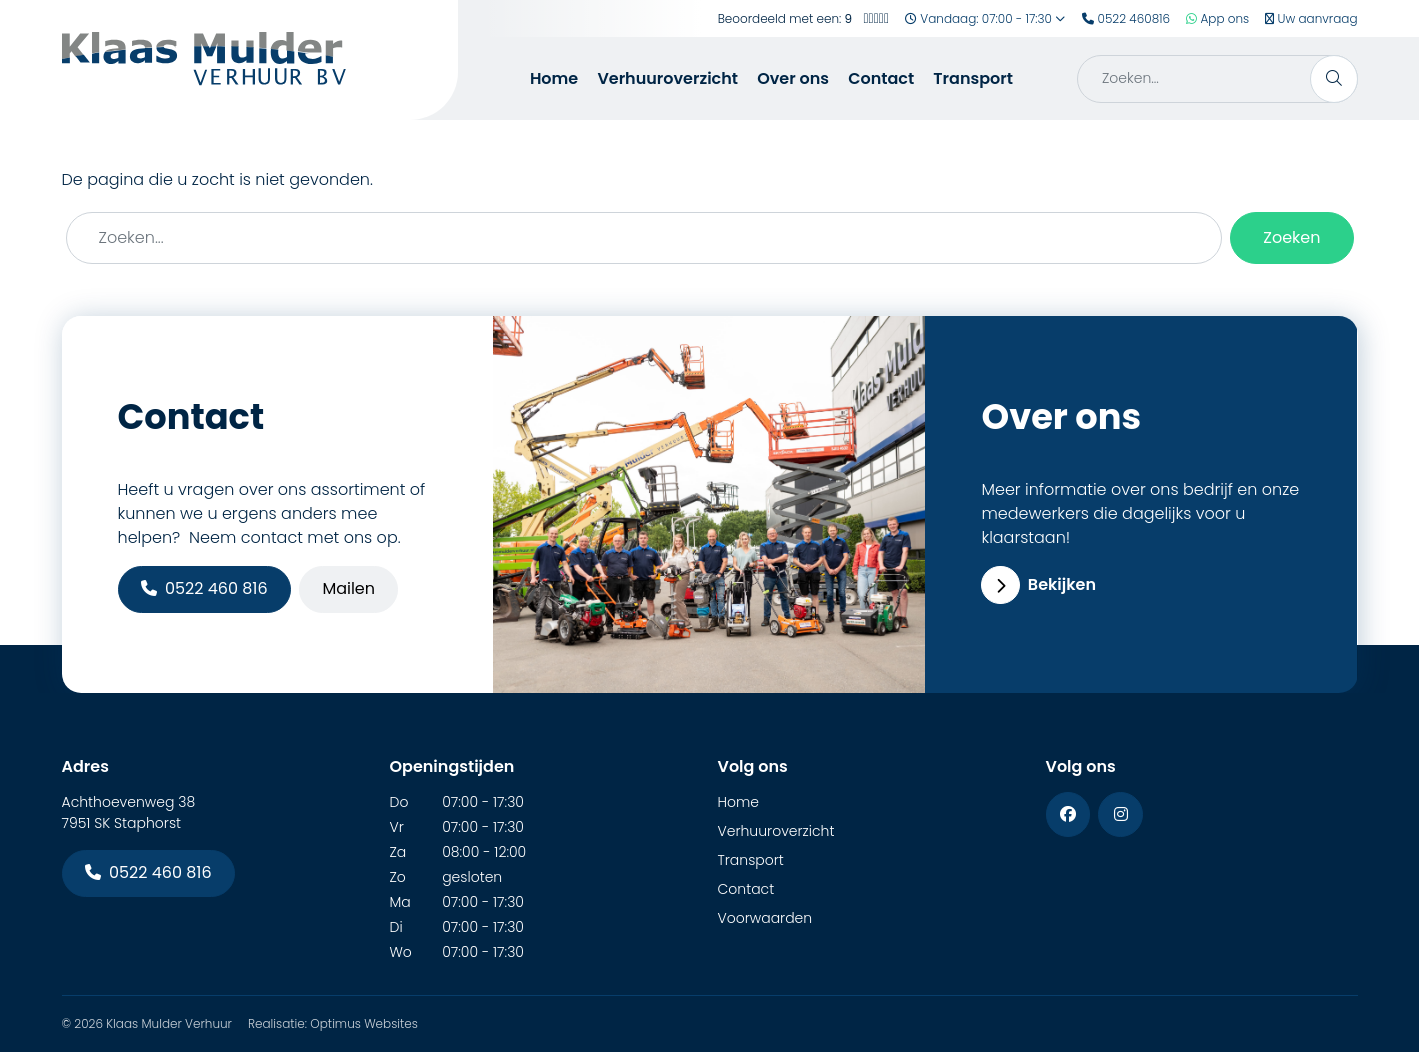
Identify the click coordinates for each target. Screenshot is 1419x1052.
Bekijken (1038, 585)
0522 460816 (1126, 18)
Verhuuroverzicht (667, 78)
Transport (973, 78)
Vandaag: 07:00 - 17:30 (985, 18)
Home (554, 78)
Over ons (793, 78)
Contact (881, 78)
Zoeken (1291, 237)
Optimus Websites (364, 1023)
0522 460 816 (204, 588)
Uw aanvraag (1311, 18)
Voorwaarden (765, 918)
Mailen (348, 588)
